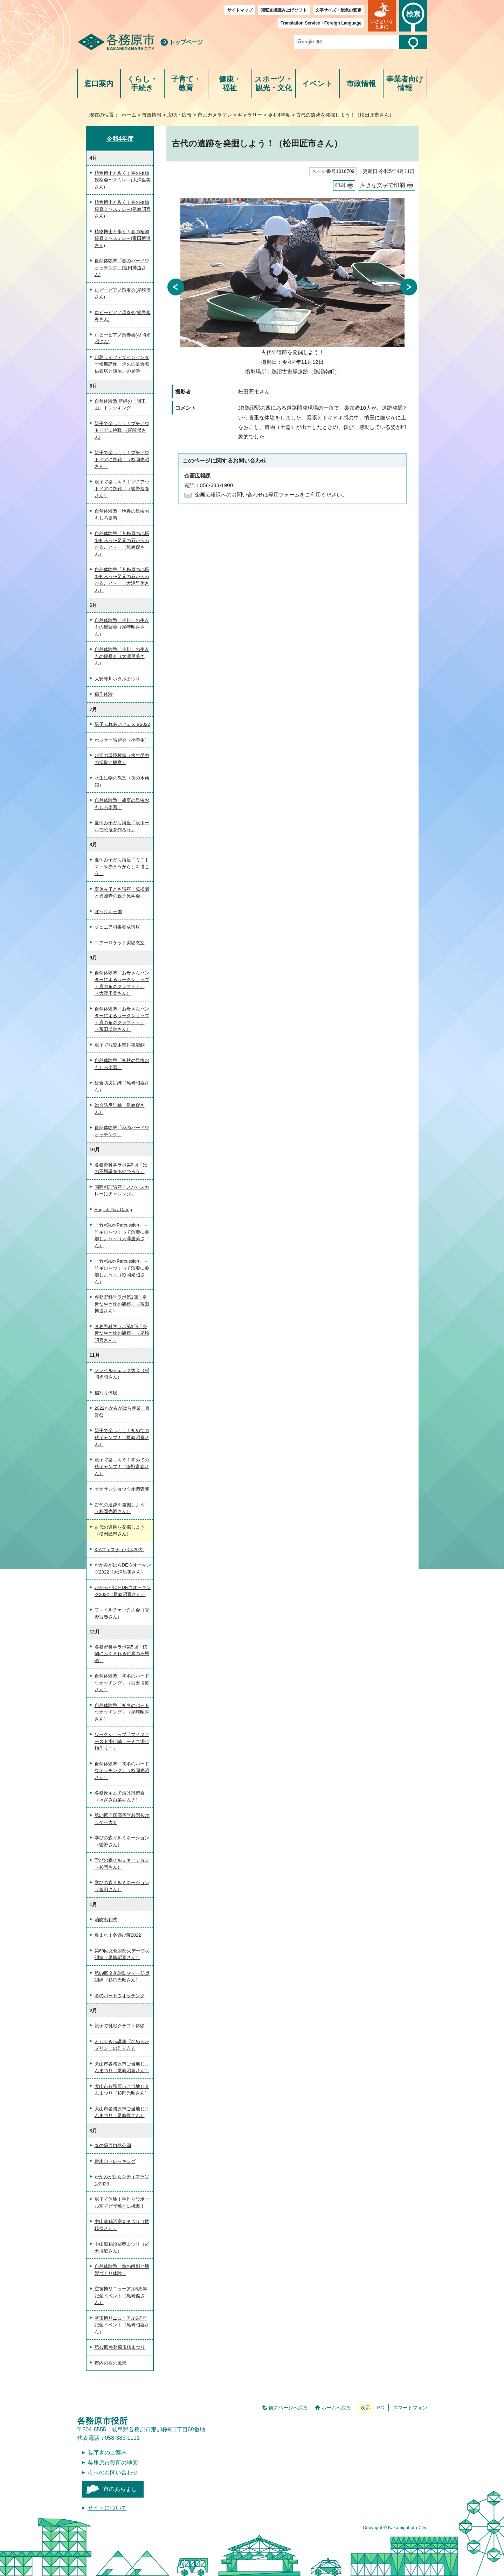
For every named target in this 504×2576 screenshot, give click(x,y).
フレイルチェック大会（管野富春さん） (122, 1613)
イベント (317, 83)
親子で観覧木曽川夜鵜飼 (120, 1045)
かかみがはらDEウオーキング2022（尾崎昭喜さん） (123, 1591)
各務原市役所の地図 (113, 2463)
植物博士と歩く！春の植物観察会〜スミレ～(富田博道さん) (123, 238)
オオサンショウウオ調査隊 (122, 1489)
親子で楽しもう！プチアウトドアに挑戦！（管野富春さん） (122, 488)
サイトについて (107, 2508)
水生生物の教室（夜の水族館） (122, 781)
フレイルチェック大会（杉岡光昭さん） (122, 1374)
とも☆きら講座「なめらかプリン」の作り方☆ (122, 2045)
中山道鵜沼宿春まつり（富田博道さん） (122, 2247)
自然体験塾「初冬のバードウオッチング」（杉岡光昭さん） (122, 1770)
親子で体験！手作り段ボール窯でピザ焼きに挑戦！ (122, 2202)
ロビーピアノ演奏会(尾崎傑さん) (123, 293)
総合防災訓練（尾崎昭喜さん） (122, 1086)
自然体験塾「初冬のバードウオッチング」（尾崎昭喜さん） (122, 1712)
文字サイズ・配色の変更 (338, 10)
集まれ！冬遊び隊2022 (118, 1935)
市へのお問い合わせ (113, 2473)
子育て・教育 (186, 83)
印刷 (340, 185)
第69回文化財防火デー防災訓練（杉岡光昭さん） (122, 1977)
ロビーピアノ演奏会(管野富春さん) (123, 316)
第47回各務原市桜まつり (120, 2347)
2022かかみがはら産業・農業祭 (122, 1411)
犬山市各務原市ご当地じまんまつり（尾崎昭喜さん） (122, 2067)
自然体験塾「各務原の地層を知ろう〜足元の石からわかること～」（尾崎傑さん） (122, 544)
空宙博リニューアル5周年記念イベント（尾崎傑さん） (121, 2295)
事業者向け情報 (404, 83)
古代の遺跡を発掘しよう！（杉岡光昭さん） (122, 1508)
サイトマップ (240, 10)
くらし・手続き (142, 83)
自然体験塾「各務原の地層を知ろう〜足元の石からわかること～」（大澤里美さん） (122, 580)
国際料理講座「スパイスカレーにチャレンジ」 (122, 1191)
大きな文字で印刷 (382, 185)
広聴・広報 (179, 115)
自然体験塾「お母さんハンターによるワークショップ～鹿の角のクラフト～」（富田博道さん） (122, 1019)
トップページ (186, 42)
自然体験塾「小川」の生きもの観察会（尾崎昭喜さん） (122, 627)
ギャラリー (249, 115)
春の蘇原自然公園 (113, 2145)
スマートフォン (410, 2407)
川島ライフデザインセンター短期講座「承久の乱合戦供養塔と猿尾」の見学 (122, 364)
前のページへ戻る (288, 2407)
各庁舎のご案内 (107, 2453)
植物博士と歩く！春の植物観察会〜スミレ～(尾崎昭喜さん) (123, 209)
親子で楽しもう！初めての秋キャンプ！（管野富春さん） (122, 1466)
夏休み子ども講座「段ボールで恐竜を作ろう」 (122, 826)
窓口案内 (98, 83)
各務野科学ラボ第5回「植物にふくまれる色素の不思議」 (122, 1653)
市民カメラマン (215, 115)
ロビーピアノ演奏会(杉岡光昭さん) (123, 338)
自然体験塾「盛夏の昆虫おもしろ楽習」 (122, 804)
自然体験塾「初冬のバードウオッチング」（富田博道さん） (122, 1682)
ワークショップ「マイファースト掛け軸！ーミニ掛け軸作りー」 (122, 1741)
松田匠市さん (254, 392)
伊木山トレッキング (115, 2161)
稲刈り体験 (106, 1392)
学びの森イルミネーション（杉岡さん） (122, 1864)
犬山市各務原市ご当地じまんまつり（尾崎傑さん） (122, 2112)
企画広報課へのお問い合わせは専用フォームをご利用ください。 (271, 495)
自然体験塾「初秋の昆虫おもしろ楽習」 (122, 1064)
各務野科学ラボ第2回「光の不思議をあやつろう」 (121, 1168)
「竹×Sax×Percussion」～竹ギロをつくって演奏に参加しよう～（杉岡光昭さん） (122, 1271)
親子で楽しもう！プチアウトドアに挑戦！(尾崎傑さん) (122, 430)
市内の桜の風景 (110, 2363)
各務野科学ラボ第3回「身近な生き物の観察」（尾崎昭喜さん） (122, 1333)
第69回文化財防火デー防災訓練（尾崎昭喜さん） (122, 1954)
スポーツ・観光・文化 (273, 83)
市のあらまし (120, 2489)
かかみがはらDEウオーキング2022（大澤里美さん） (123, 1568)
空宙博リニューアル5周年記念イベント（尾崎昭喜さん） (122, 2324)
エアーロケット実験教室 (120, 942)
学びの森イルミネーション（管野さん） (122, 1841)
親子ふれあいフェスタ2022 (122, 724)
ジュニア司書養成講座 (117, 927)
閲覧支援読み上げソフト (284, 10)
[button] (382, 16)
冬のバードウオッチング (120, 1995)
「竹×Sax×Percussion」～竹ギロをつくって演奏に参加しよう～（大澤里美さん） (122, 1235)
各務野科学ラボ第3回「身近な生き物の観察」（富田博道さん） (122, 1303)
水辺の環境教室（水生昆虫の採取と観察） (122, 759)
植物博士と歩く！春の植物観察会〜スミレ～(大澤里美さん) (123, 180)
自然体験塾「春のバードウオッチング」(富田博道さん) (122, 267)
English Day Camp (113, 1209)
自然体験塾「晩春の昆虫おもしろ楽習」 (122, 514)
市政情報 (361, 83)
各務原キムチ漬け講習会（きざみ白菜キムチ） (120, 1796)
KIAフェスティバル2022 (119, 1549)
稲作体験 (104, 694)
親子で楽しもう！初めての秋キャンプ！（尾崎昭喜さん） (122, 1437)
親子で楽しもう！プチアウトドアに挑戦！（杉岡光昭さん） (122, 459)
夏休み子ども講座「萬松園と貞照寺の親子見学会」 (122, 893)
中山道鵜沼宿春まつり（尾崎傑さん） (122, 2225)
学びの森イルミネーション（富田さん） (122, 1886)
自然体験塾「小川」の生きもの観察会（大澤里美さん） (122, 656)
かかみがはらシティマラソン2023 (122, 2180)
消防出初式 (106, 1919)
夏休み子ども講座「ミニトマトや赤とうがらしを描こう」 (122, 866)
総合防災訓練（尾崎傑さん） (120, 1109)
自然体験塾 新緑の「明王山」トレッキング (120, 404)
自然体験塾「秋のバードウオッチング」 (122, 1131)
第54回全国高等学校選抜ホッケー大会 (122, 1819)
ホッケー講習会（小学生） (122, 740)
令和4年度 (279, 115)
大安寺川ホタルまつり (117, 678)
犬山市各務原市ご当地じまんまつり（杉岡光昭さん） (122, 2090)
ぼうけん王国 (108, 911)
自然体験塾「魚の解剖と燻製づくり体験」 (122, 2270)
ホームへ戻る (336, 2407)
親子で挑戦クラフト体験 (120, 2025)
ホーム (129, 115)
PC (380, 2407)
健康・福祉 (230, 83)
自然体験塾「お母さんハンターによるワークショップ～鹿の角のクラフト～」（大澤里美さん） (122, 983)
